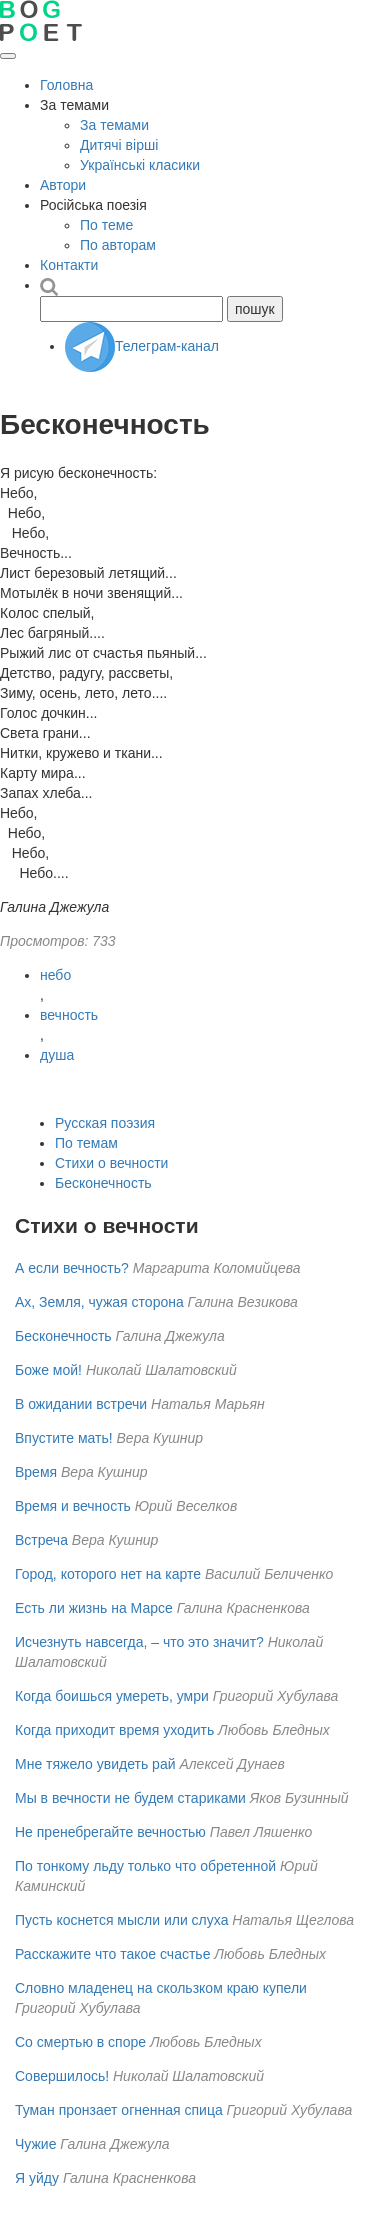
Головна (66, 85)
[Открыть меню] (8, 56)
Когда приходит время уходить (114, 1730)
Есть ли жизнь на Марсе (94, 1608)
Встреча (41, 1540)
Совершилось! (62, 2076)
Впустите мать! (64, 1438)
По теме (106, 225)
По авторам (118, 245)
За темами (114, 125)
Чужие (35, 2144)
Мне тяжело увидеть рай (95, 1764)
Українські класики (140, 165)
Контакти (69, 265)
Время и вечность (73, 1506)
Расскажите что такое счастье (112, 1954)
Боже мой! (48, 1370)
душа (57, 1055)
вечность (69, 1015)
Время (36, 1472)
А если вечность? (72, 1268)
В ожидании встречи (81, 1404)
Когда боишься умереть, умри (112, 1696)
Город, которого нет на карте (108, 1574)
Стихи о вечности (111, 1163)
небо (55, 975)
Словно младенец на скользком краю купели (161, 1988)
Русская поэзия (105, 1123)
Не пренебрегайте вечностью (110, 1832)
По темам (86, 1143)
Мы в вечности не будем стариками (130, 1798)
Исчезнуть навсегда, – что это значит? (139, 1642)
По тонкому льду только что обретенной (145, 1866)
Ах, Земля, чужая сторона (99, 1302)
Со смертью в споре (80, 2042)
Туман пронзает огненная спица (119, 2110)
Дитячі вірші (119, 145)
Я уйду (37, 2178)
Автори (63, 185)
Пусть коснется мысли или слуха (121, 1920)
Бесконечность (103, 1183)
